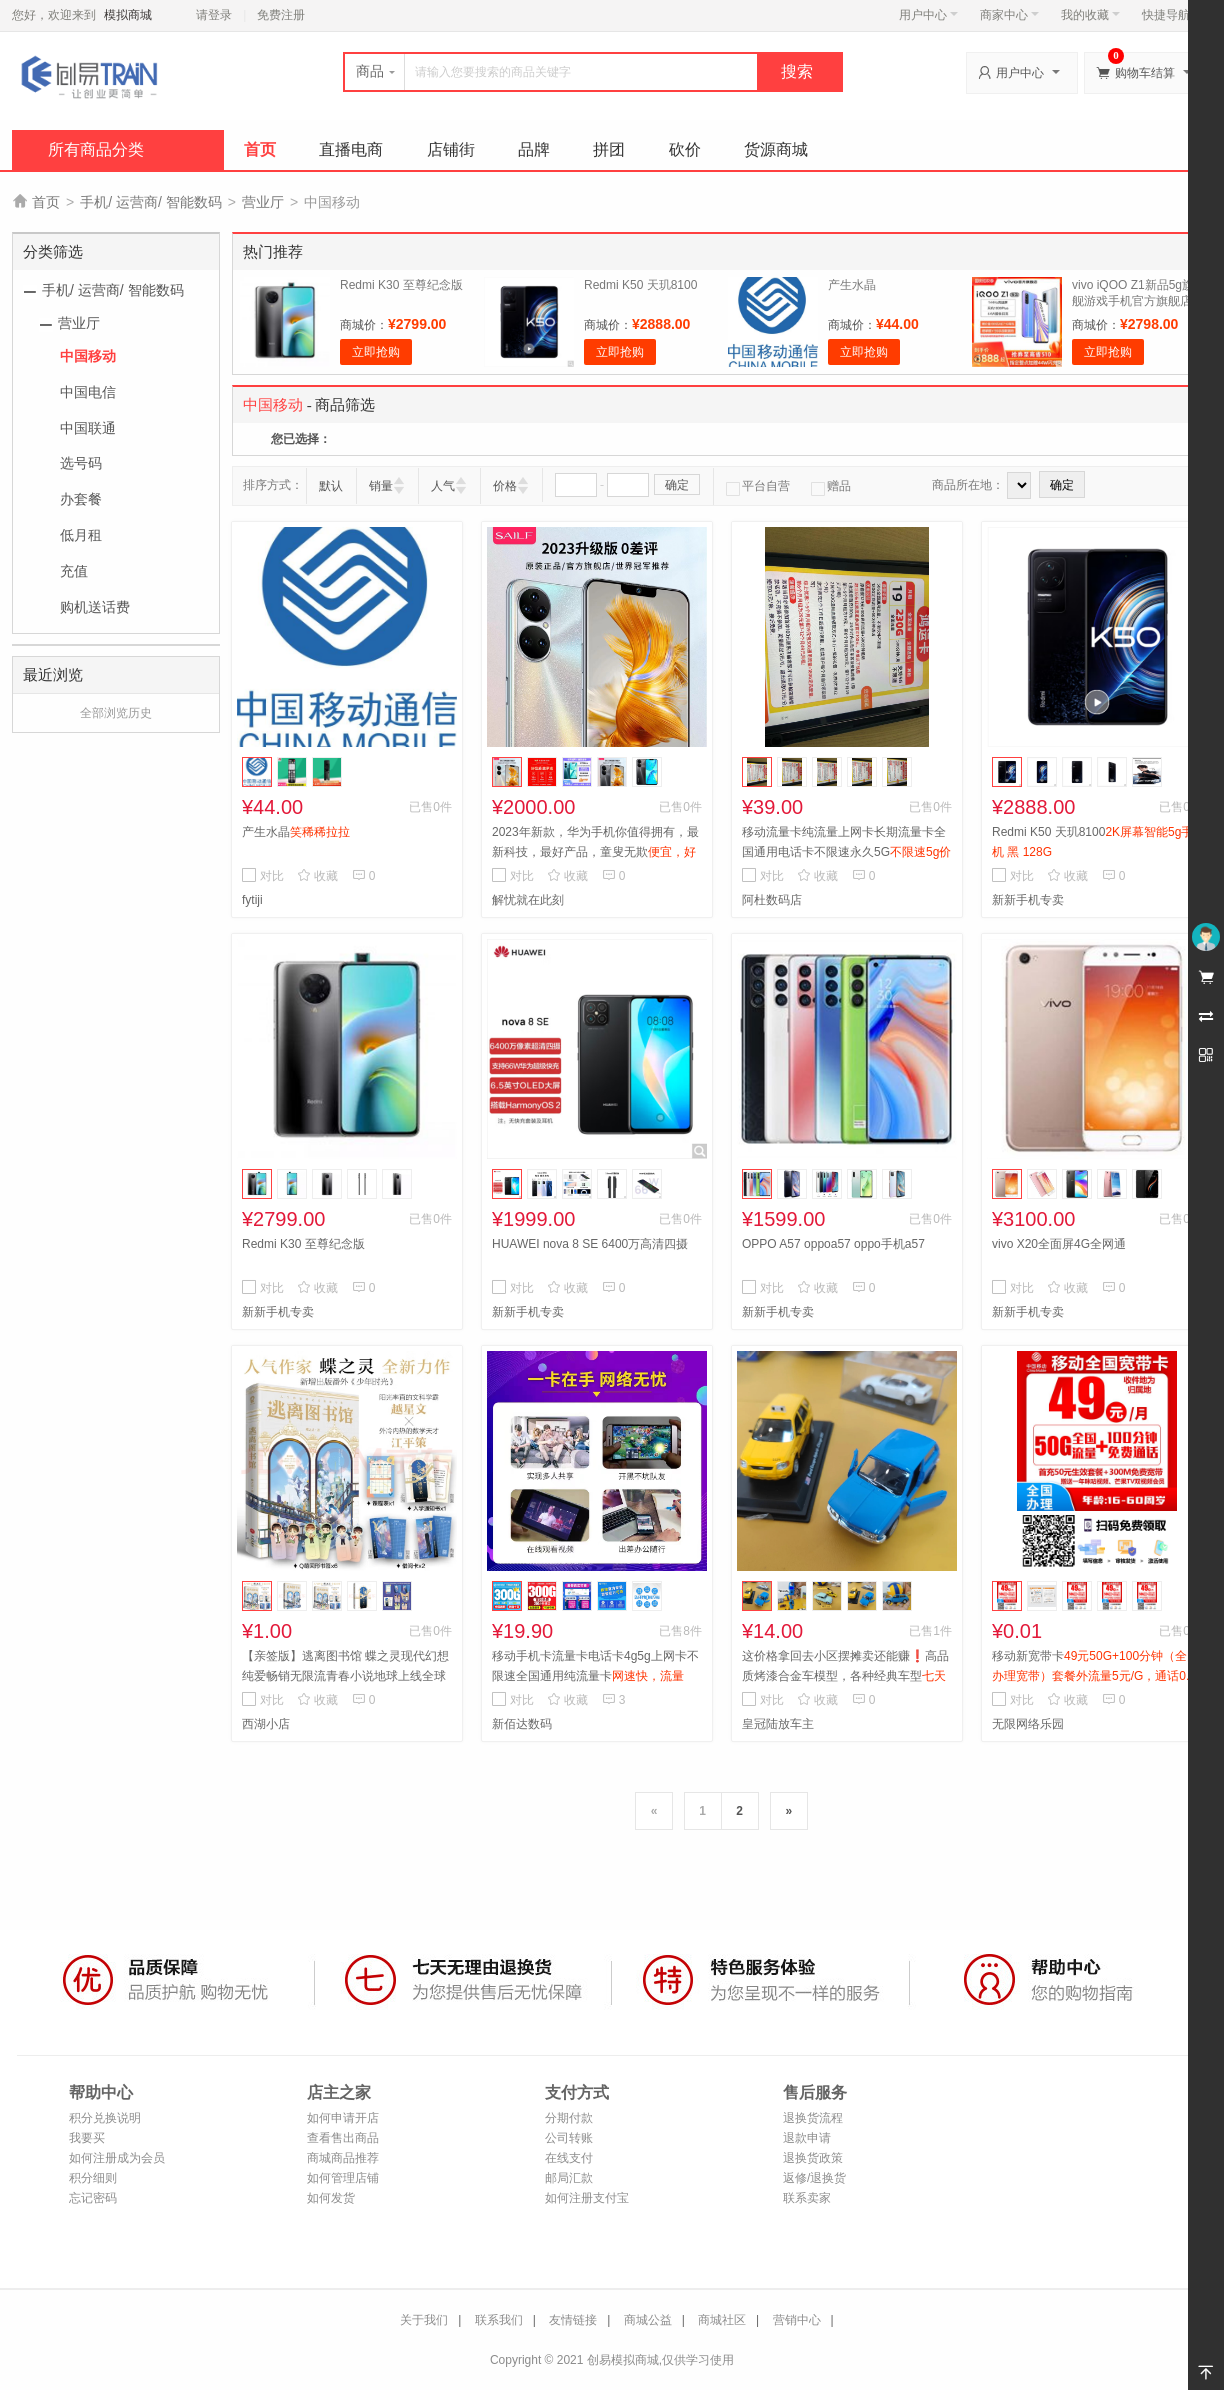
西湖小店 (266, 1724)
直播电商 (351, 149)
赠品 (831, 486)
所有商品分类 (96, 149)
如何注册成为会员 (117, 2158)
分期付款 (569, 2118)
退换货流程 (813, 2118)
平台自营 (758, 486)
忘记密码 (93, 2198)
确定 (677, 485)
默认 (331, 486)
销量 (381, 486)
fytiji (252, 900)
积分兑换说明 (105, 2118)
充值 (74, 571)
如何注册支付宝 (587, 2198)
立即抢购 (376, 352)
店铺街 (451, 149)
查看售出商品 (343, 2138)
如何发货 (331, 2198)
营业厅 (263, 202)
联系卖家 (807, 2198)
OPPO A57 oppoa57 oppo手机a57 (833, 1244)
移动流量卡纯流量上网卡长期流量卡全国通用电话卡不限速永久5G (846, 852)
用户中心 (928, 15)
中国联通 (88, 428)
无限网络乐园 (1028, 1724)
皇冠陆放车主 (778, 1724)
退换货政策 (813, 2158)
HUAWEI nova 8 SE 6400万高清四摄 (590, 1244)
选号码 (81, 463)
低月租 (81, 535)
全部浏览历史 (116, 713)
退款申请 (807, 2138)
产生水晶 (852, 285)
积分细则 (93, 2178)
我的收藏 (1090, 15)
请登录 (214, 15)
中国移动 (88, 356)
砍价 (685, 149)
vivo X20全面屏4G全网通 (1059, 1244)
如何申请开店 (343, 2118)
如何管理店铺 (343, 2178)
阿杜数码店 (772, 900)
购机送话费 (95, 607)
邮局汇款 (569, 2178)
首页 (260, 149)
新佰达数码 (522, 1724)
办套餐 (81, 499)
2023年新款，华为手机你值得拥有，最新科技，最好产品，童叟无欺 (595, 852)
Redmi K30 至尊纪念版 (401, 285)
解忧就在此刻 (528, 900)
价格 (505, 486)
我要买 (87, 2138)
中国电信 (88, 392)
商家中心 (1009, 15)
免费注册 (281, 15)
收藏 (317, 876)
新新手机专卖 (1028, 900)
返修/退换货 (814, 2178)
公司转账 (569, 2138)
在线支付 (569, 2158)
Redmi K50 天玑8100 (640, 285)
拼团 (609, 149)
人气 (443, 486)
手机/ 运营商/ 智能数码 (151, 202)
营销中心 (797, 2320)
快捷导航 (1171, 15)
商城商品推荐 (343, 2158)
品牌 (534, 149)
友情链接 (573, 2320)
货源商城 (776, 149)
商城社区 (722, 2320)
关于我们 (424, 2320)
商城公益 (648, 2320)
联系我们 (499, 2320)
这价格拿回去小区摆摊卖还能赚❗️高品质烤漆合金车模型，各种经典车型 (845, 1676)
